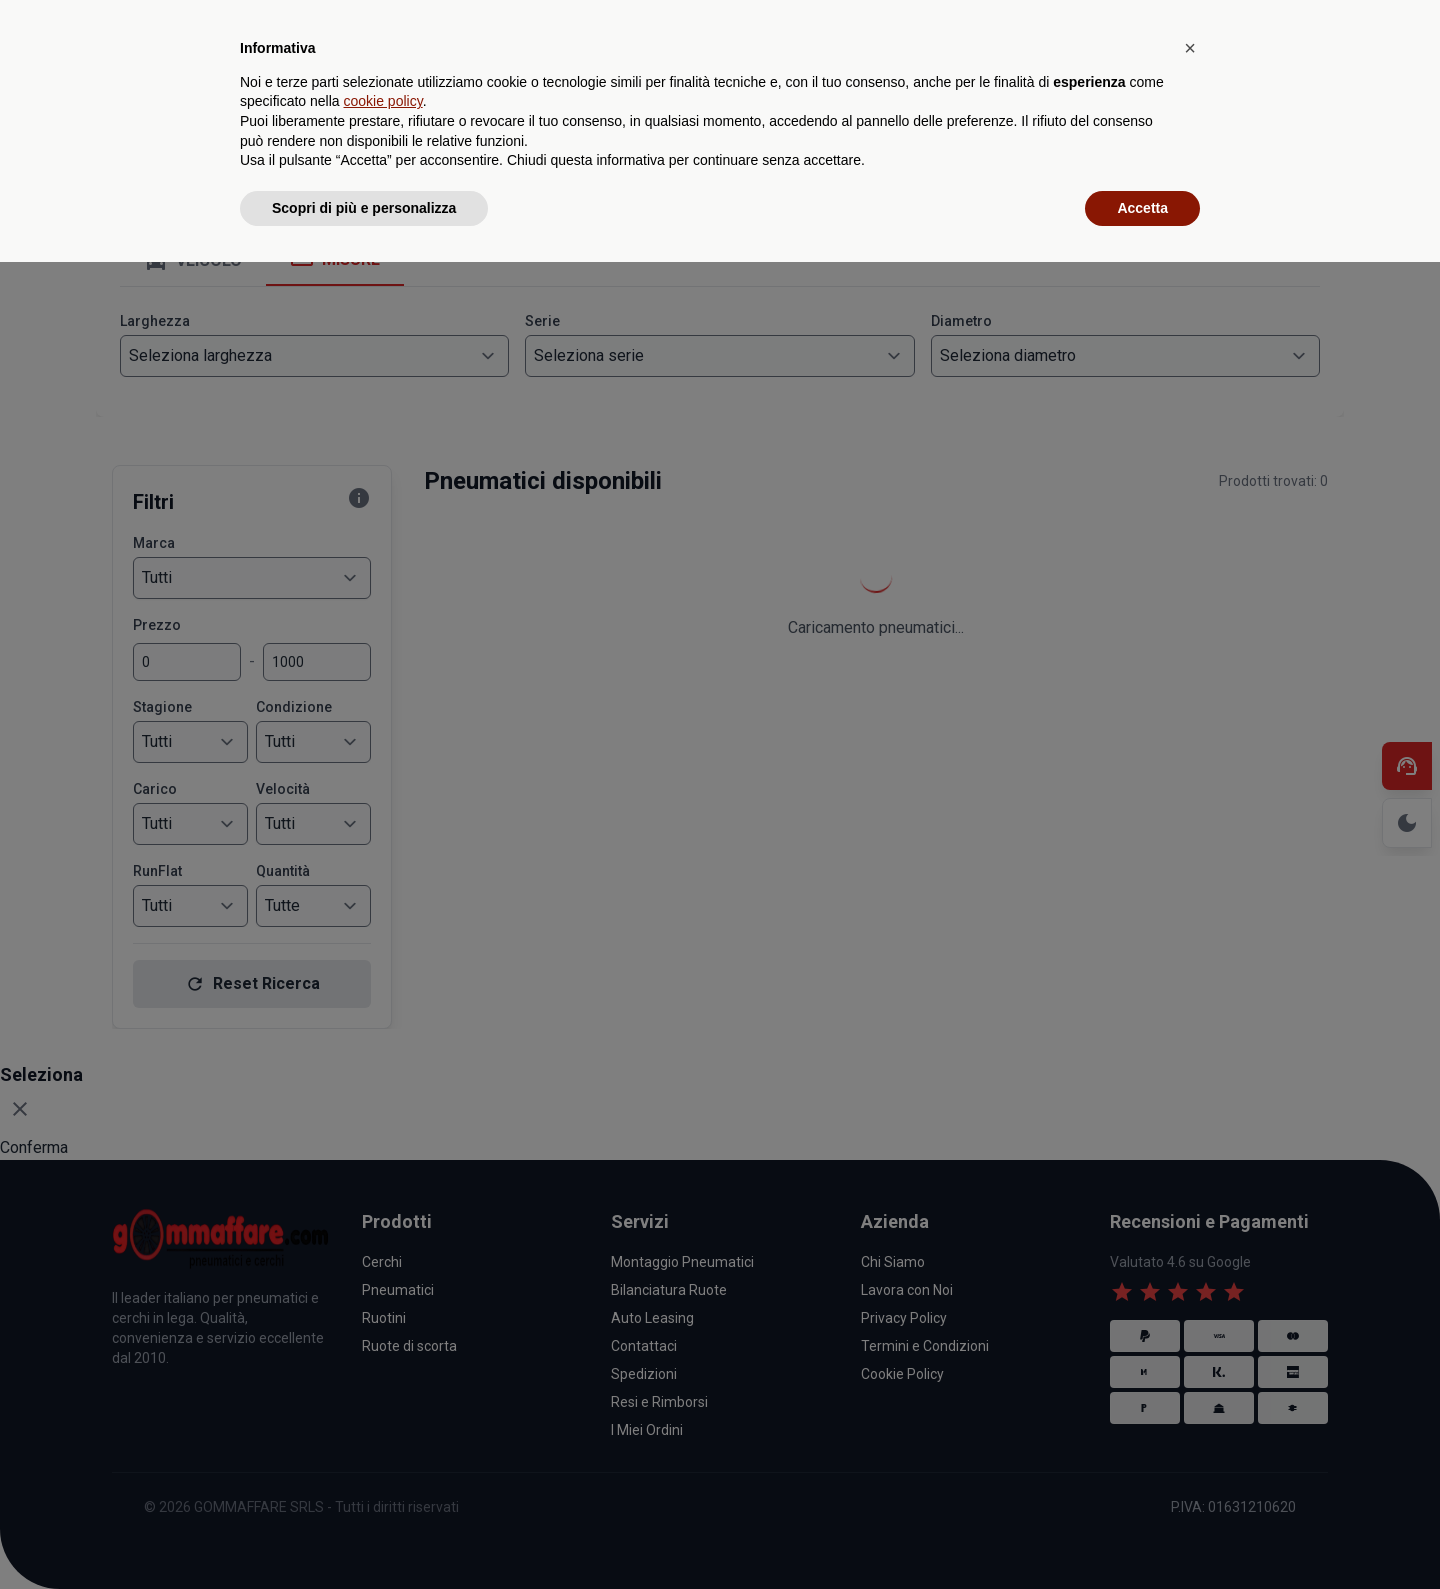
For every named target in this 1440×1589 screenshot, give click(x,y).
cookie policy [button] (383, 1428)
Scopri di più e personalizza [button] (364, 1534)
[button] (1190, 1375)
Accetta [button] (1142, 1534)
